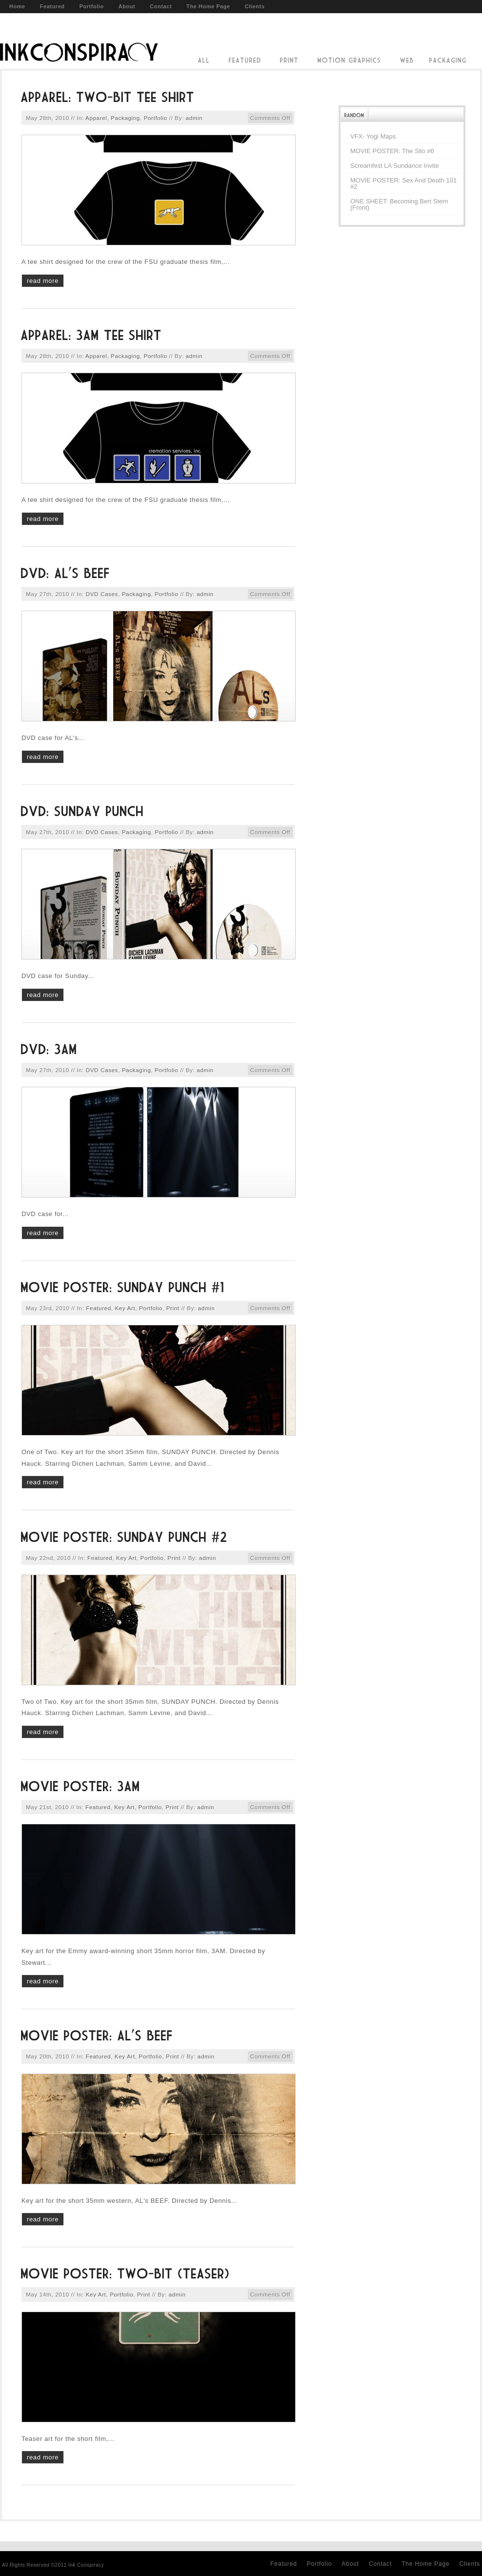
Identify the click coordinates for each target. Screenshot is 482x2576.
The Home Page (208, 6)
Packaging (125, 118)
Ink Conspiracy (79, 40)
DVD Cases (102, 594)
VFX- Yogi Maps (373, 136)
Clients (255, 6)
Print (173, 1308)
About (127, 6)
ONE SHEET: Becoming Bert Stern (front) (399, 204)
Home (17, 6)
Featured (52, 6)
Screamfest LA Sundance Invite (394, 165)
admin (194, 118)
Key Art (125, 1308)
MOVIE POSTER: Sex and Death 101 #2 (403, 183)
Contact (161, 6)
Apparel (96, 118)
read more (43, 280)
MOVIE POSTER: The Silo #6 (392, 151)
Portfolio (92, 6)
